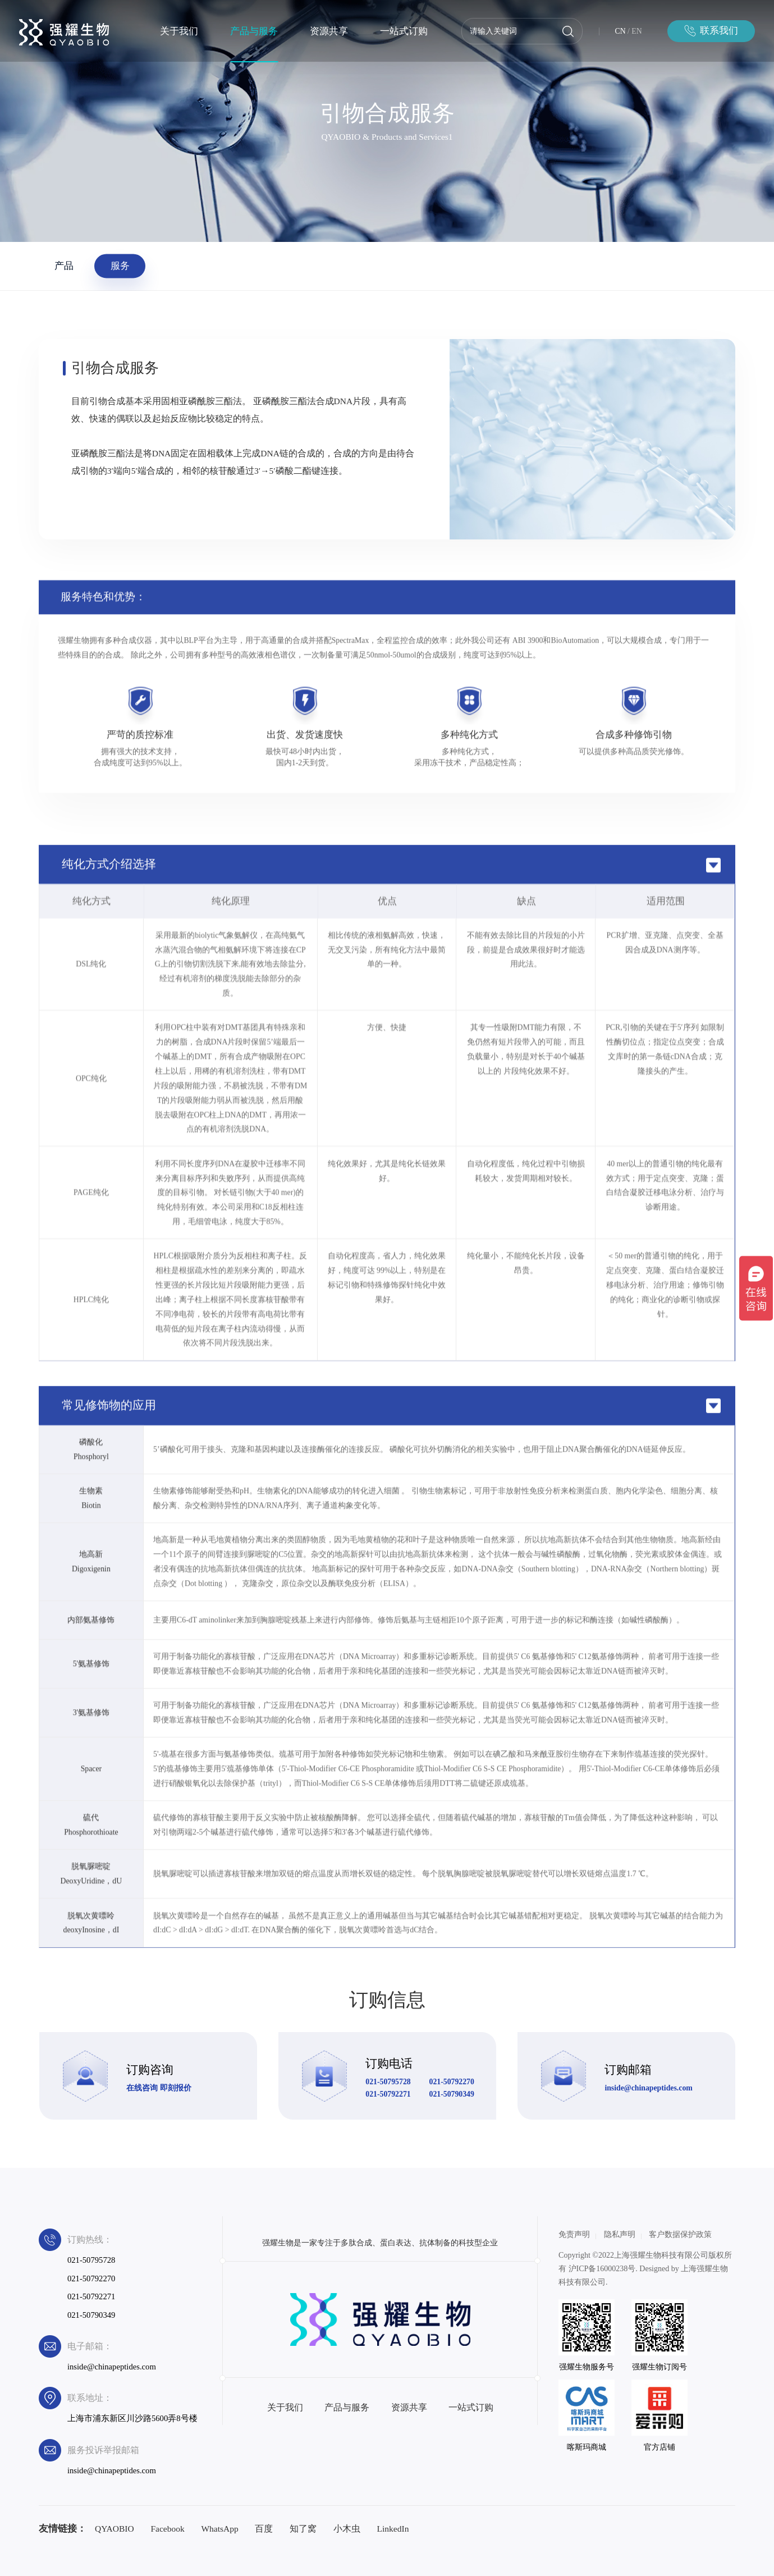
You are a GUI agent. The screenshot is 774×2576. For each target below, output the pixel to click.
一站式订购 (404, 31)
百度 (264, 2528)
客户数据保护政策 (680, 2234)
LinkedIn (393, 2528)
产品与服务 (254, 31)
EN (636, 31)
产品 (64, 265)
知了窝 (303, 2528)
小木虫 (346, 2528)
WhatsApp (219, 2528)
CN (620, 31)
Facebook (167, 2528)
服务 (120, 265)
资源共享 (329, 31)
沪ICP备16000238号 (602, 2268)
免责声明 (574, 2234)
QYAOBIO (114, 2528)
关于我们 (179, 31)
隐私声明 (619, 2234)
